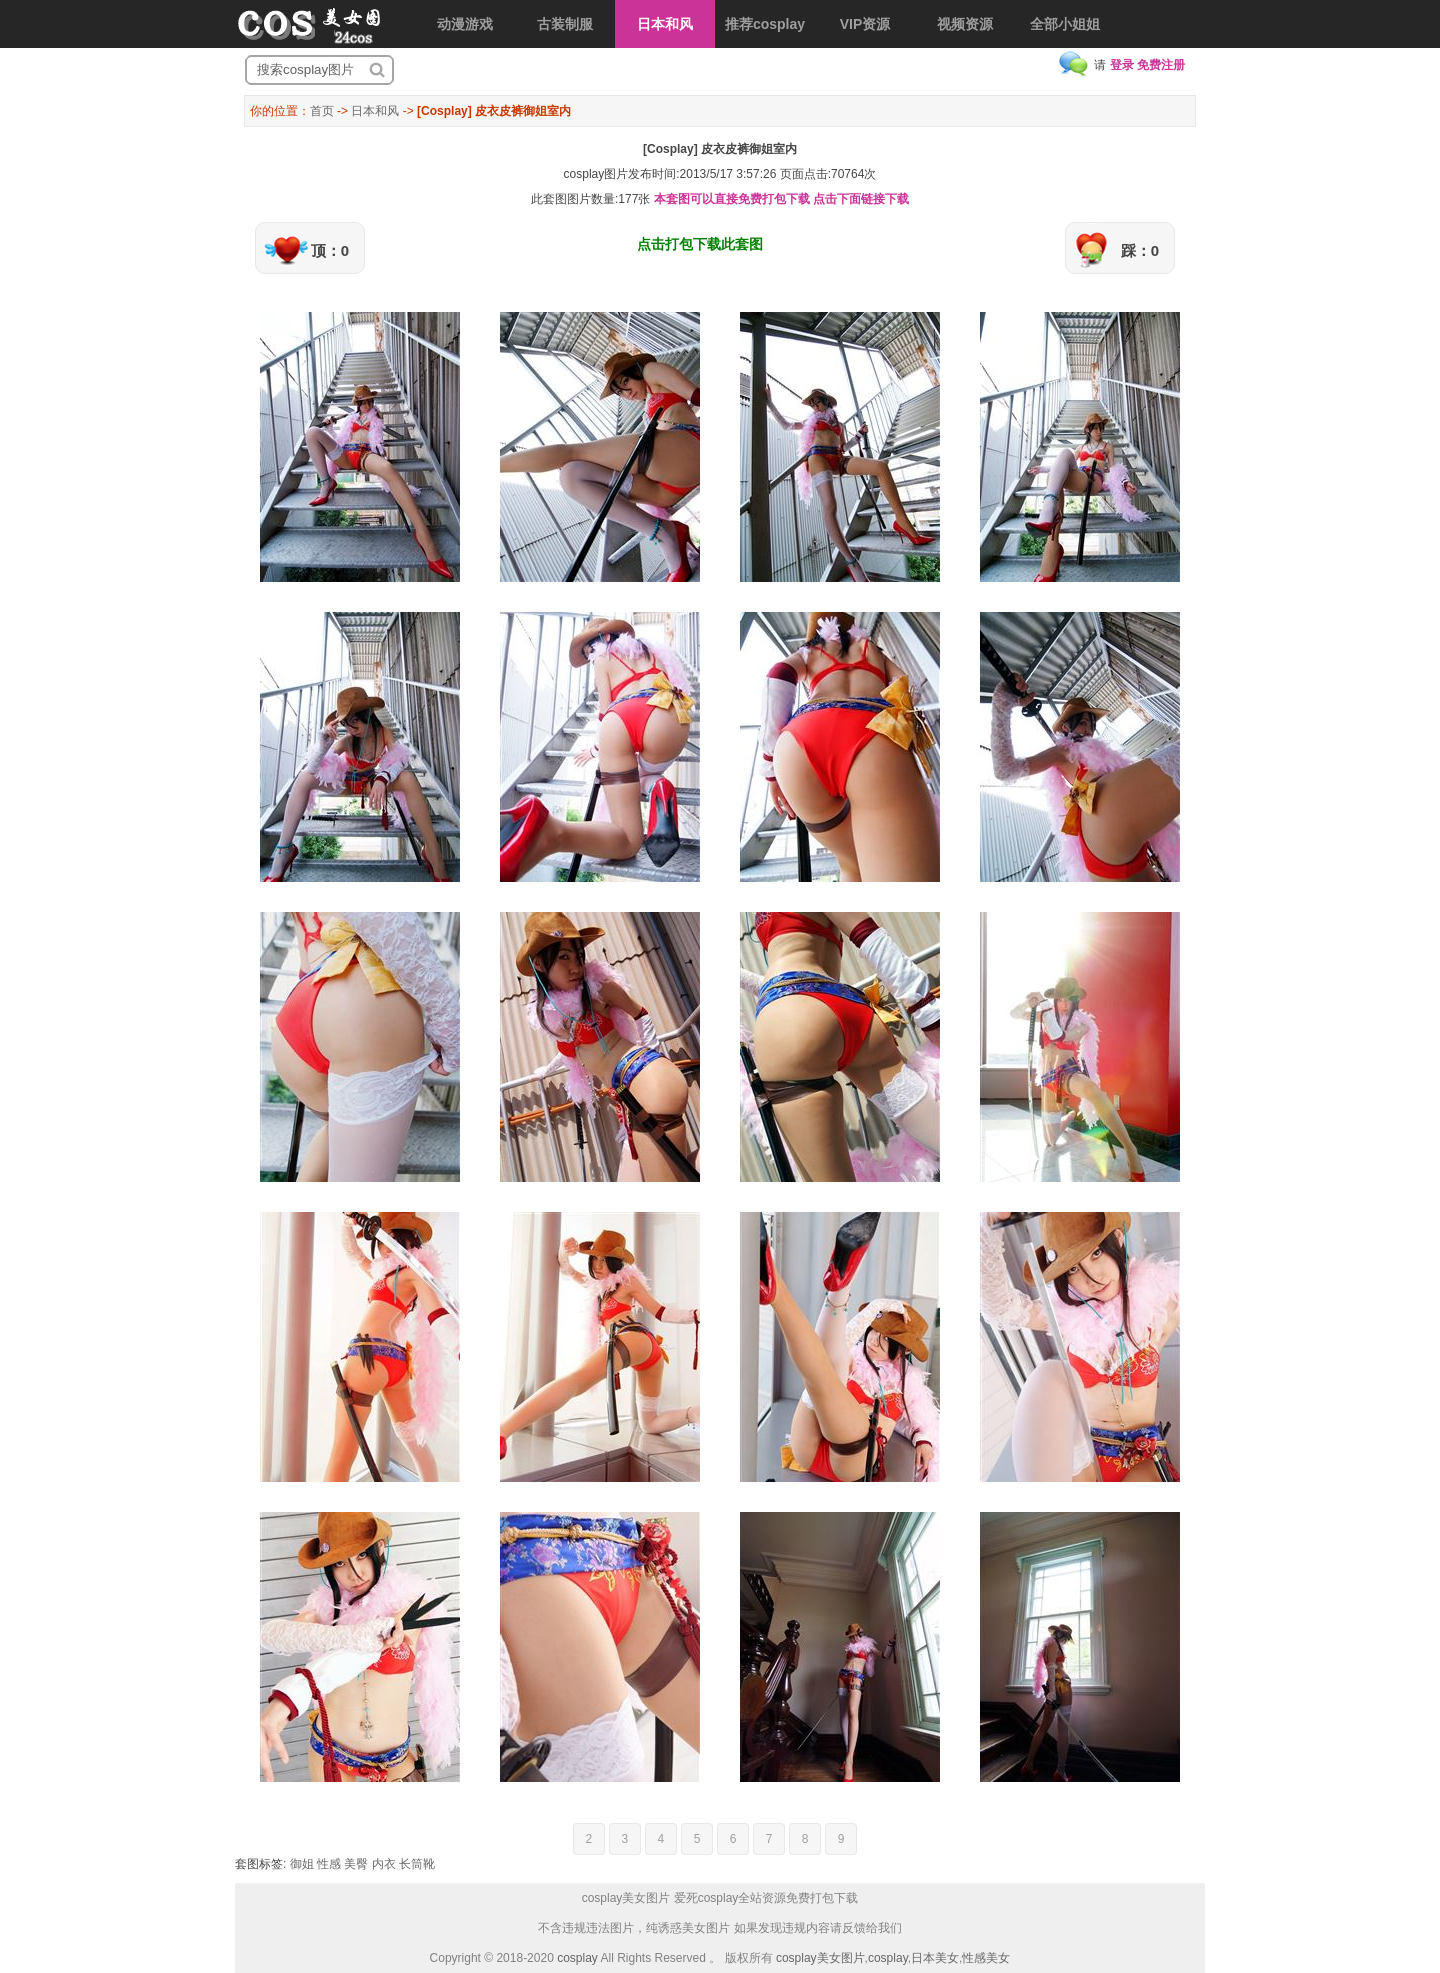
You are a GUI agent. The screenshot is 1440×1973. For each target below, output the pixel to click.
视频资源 (965, 24)
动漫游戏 (465, 24)
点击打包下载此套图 (700, 244)
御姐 (302, 1864)
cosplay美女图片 (820, 1958)
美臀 (356, 1864)
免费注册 (1161, 65)
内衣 (384, 1864)
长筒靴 (417, 1864)
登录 (1122, 65)
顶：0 (330, 250)
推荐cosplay (765, 24)
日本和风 (665, 24)
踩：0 (1140, 250)
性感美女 (986, 1958)
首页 (322, 111)
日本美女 (935, 1958)
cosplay (577, 1958)
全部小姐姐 (1065, 24)
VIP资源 (865, 24)
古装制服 (565, 24)
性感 (329, 1864)
